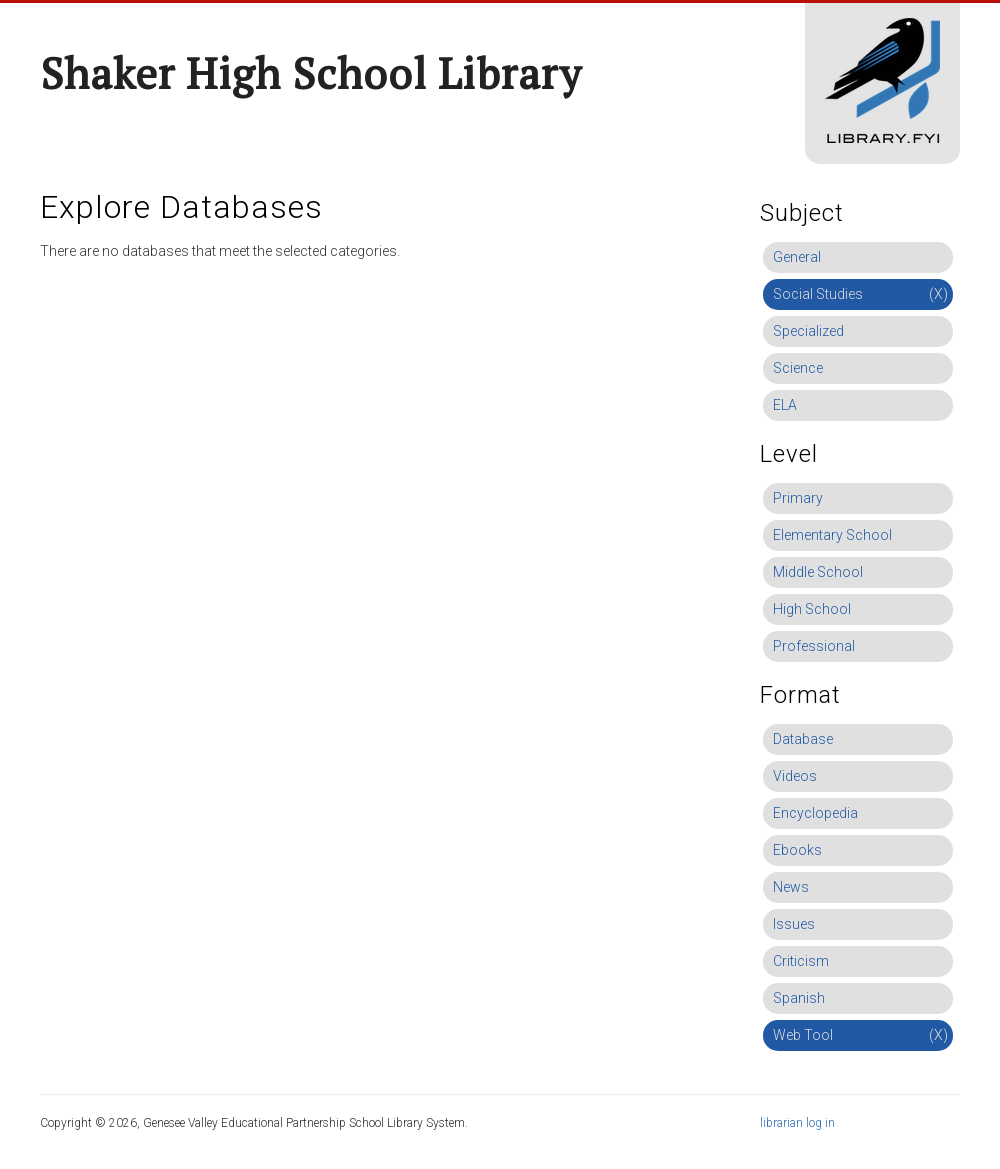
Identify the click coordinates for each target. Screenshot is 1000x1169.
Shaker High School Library (311, 73)
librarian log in (797, 1123)
